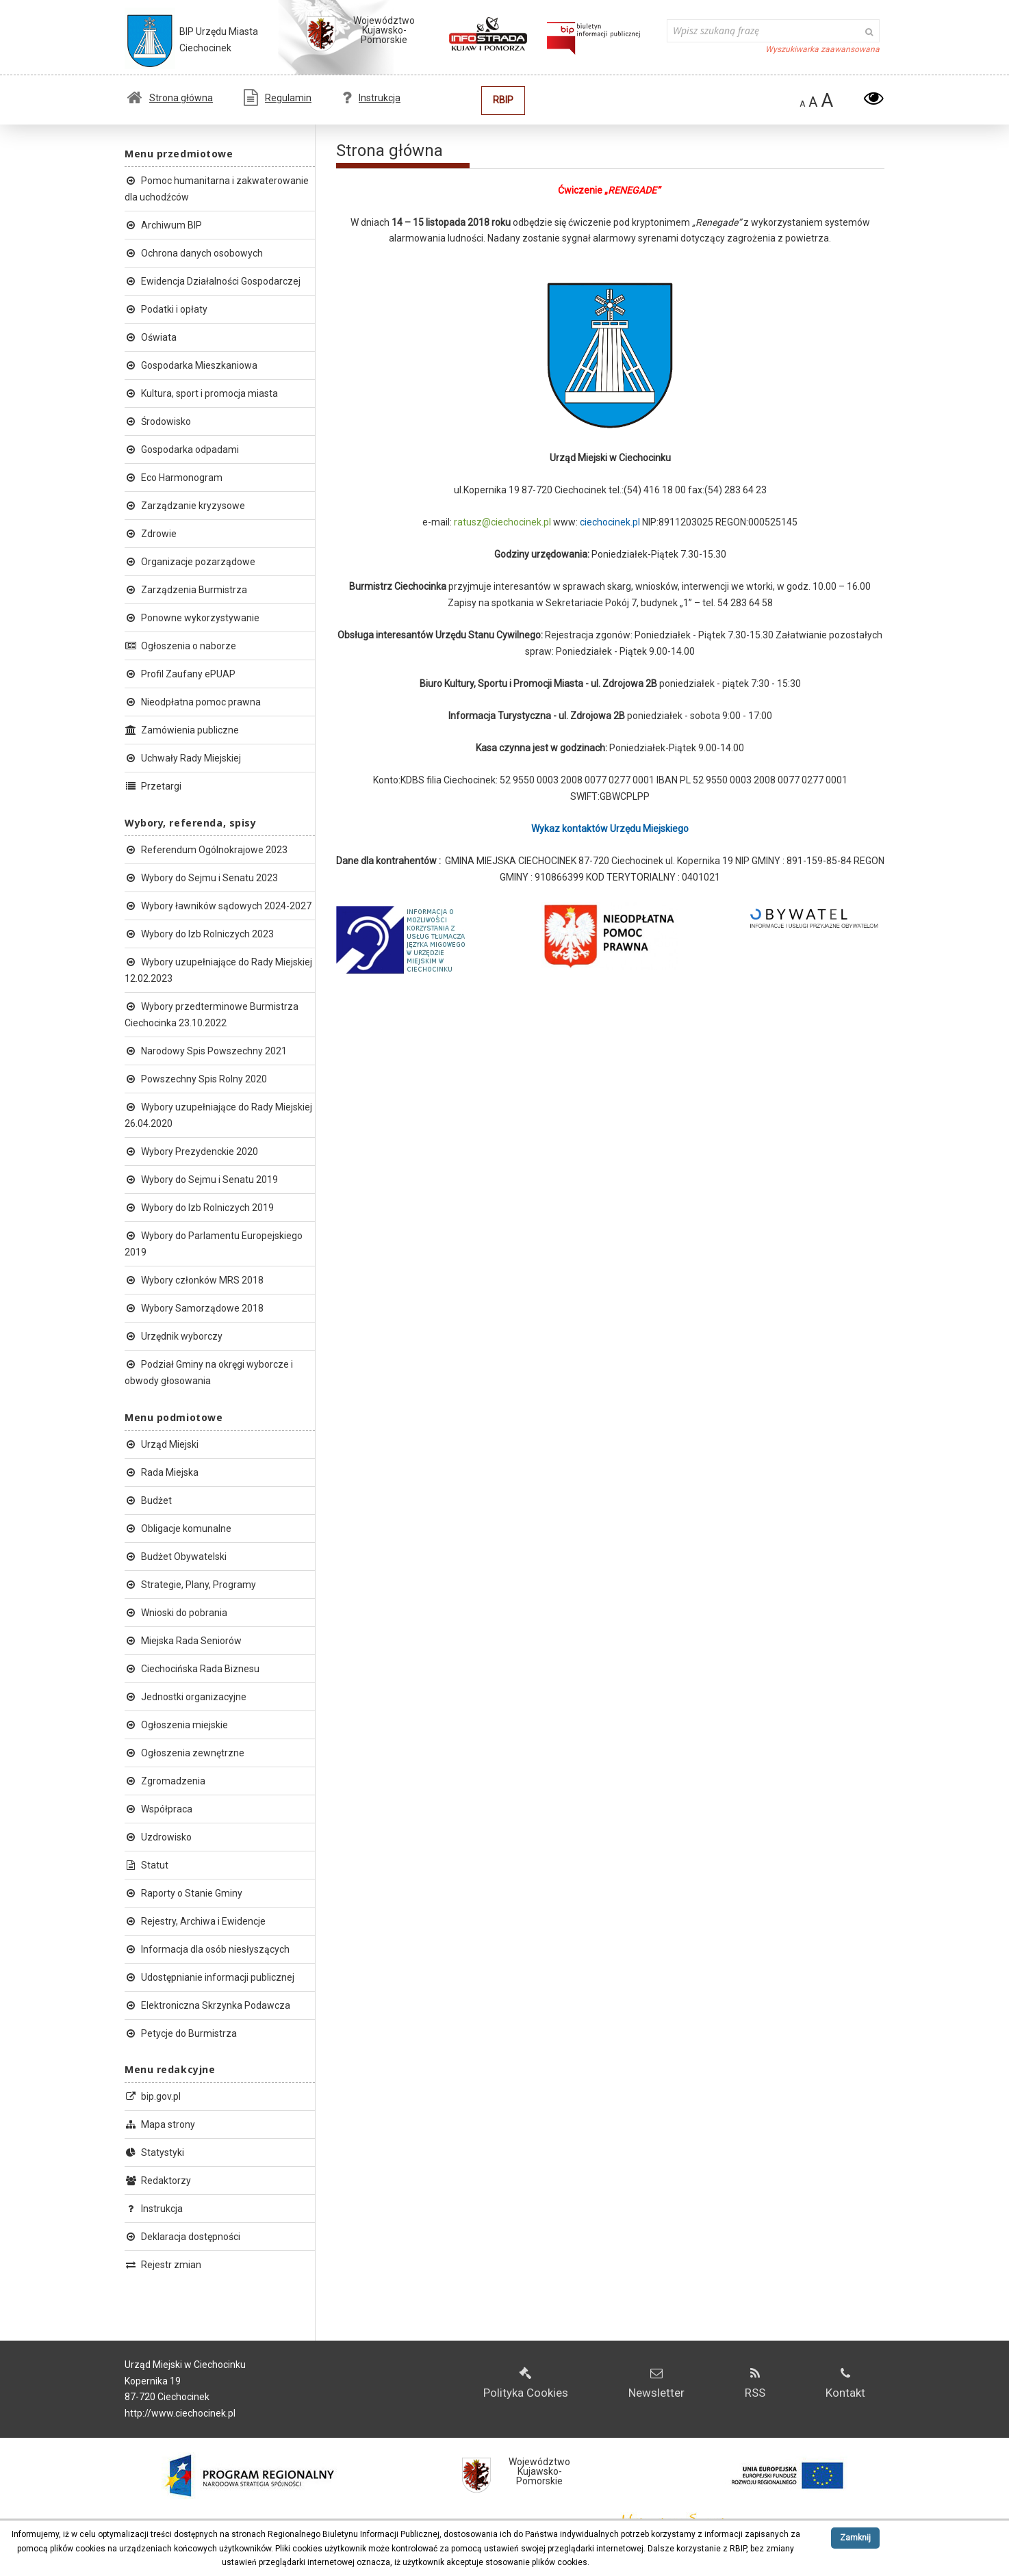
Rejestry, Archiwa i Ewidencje (195, 1921)
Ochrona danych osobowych (194, 253)
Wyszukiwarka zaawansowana (822, 49)
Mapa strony (160, 2124)
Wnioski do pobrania (176, 1612)
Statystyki (154, 2152)
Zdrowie (151, 533)
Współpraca (158, 1809)
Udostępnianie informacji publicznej (209, 1977)
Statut (146, 1865)
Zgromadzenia (165, 1780)
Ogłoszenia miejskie (176, 1724)
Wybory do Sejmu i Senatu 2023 (201, 877)
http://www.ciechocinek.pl (180, 2413)
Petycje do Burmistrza (181, 2033)
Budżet (148, 1500)
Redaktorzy (158, 2180)
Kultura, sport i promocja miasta (201, 393)
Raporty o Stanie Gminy (183, 1893)
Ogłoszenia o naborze (180, 645)
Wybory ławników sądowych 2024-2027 (218, 905)
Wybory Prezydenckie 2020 (191, 1151)
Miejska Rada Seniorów (183, 1640)
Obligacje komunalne (178, 1528)
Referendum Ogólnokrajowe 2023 (206, 849)
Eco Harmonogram (173, 477)
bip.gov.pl (153, 2096)
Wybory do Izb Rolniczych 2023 (199, 933)
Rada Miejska (162, 1472)
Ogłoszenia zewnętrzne (184, 1752)
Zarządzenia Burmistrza (186, 589)
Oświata (151, 337)
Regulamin (277, 97)
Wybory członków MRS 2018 (194, 1280)
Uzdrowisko (158, 1837)
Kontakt (845, 2383)
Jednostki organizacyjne (185, 1696)
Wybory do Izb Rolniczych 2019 (199, 1207)
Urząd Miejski (162, 1444)
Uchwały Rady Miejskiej (183, 758)
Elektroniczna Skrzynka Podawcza (207, 2005)
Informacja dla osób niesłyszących (207, 1949)
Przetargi (153, 786)
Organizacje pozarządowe (190, 561)
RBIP (503, 99)
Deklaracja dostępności (182, 2236)
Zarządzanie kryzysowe (185, 505)
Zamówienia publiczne (182, 730)
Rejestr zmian (163, 2264)
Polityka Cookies (525, 2383)
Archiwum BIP (163, 225)
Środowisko (158, 421)
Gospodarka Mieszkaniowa (191, 365)
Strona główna (170, 97)
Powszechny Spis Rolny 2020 (196, 1079)
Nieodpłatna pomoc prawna (193, 702)
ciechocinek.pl (611, 522)
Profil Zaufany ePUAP (180, 673)
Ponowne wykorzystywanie (192, 617)
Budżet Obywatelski (176, 1556)
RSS (755, 2383)
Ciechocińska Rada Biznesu (192, 1668)
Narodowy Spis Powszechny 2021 (206, 1050)
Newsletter (656, 2383)
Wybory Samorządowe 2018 (194, 1308)
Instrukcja (371, 97)
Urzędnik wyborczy (173, 1336)
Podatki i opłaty (166, 309)
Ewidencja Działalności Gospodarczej (213, 281)
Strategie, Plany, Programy (190, 1584)
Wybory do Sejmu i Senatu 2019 (201, 1179)
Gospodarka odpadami (182, 449)
